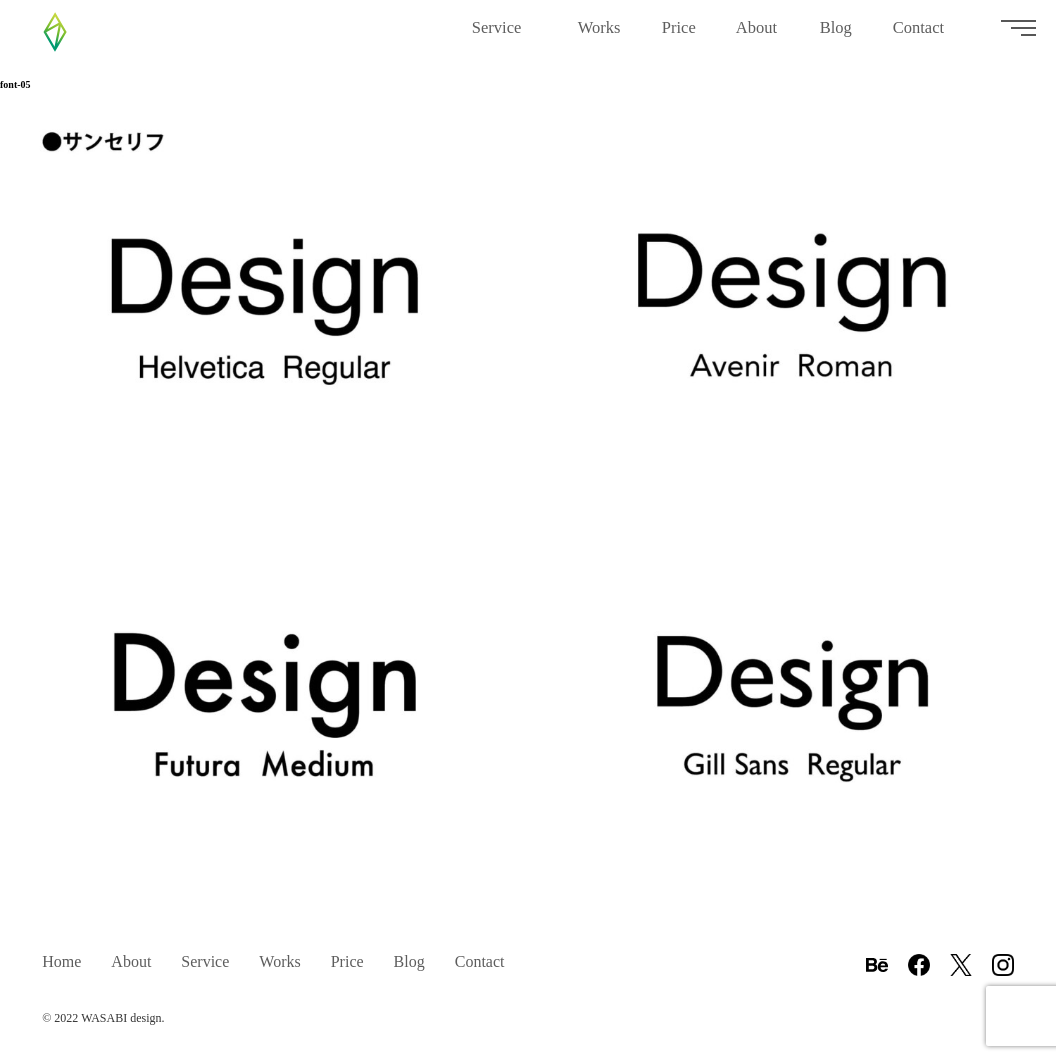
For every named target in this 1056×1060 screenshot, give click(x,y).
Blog (836, 35)
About (758, 35)
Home (61, 961)
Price (679, 35)
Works (600, 35)
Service (505, 35)
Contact (926, 35)
